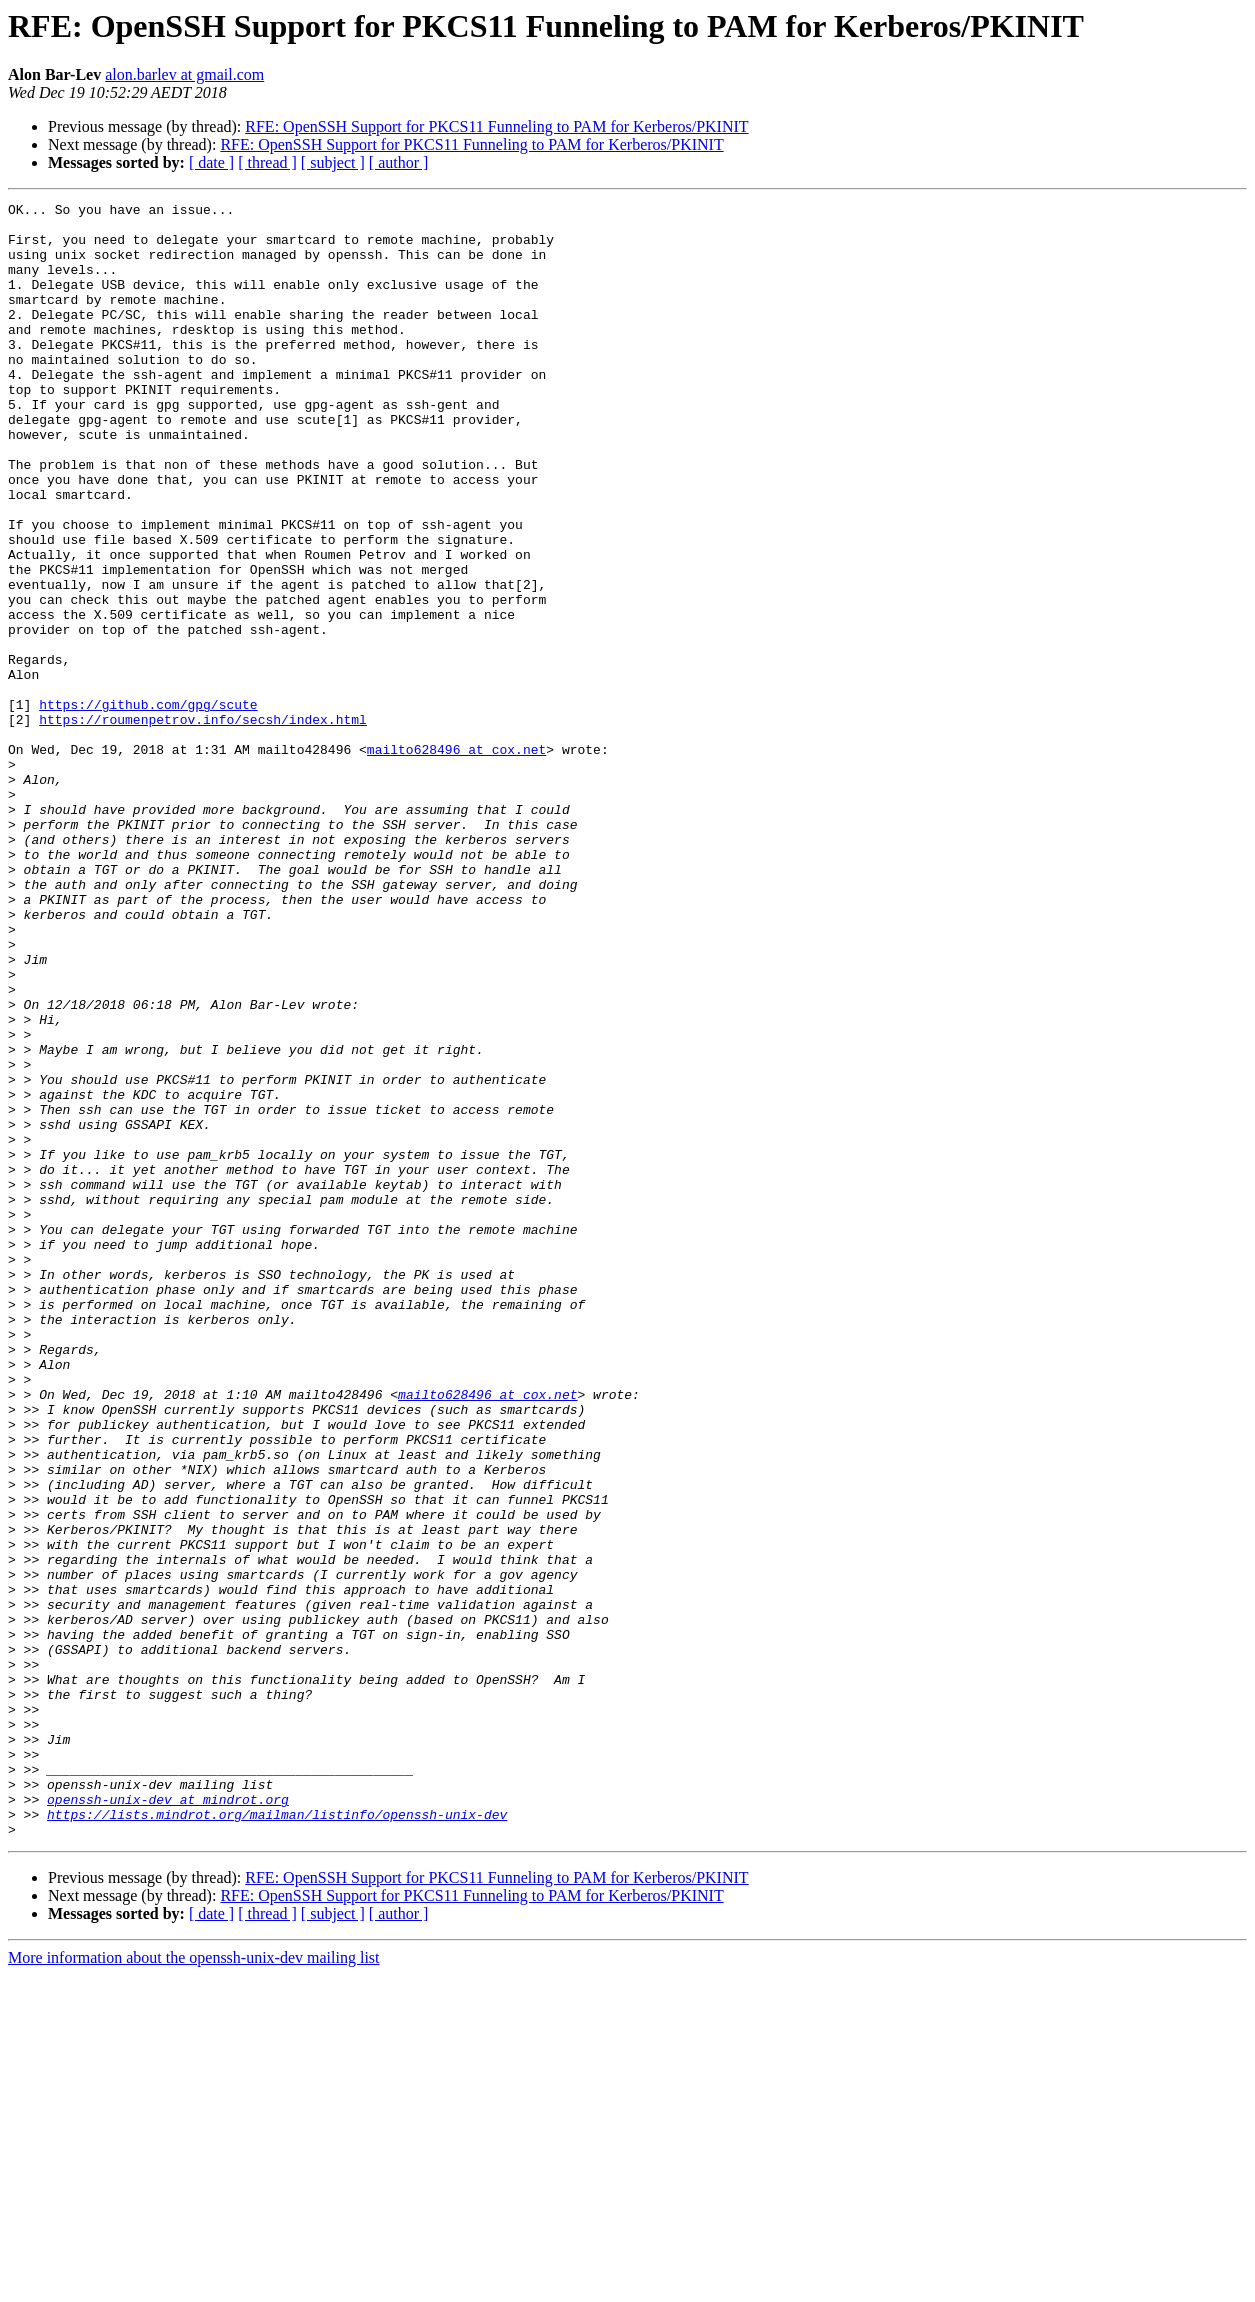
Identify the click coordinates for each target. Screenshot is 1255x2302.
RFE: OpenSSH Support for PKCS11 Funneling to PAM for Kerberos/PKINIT (496, 126)
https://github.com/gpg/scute (148, 806)
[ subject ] (333, 162)
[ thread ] (267, 162)
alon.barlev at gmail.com (184, 74)
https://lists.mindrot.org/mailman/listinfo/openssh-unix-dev (277, 2138)
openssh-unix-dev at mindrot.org (168, 2120)
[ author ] (399, 162)
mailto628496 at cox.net (456, 860)
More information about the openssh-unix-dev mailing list (194, 2284)
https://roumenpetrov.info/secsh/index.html (203, 824)
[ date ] (211, 162)
